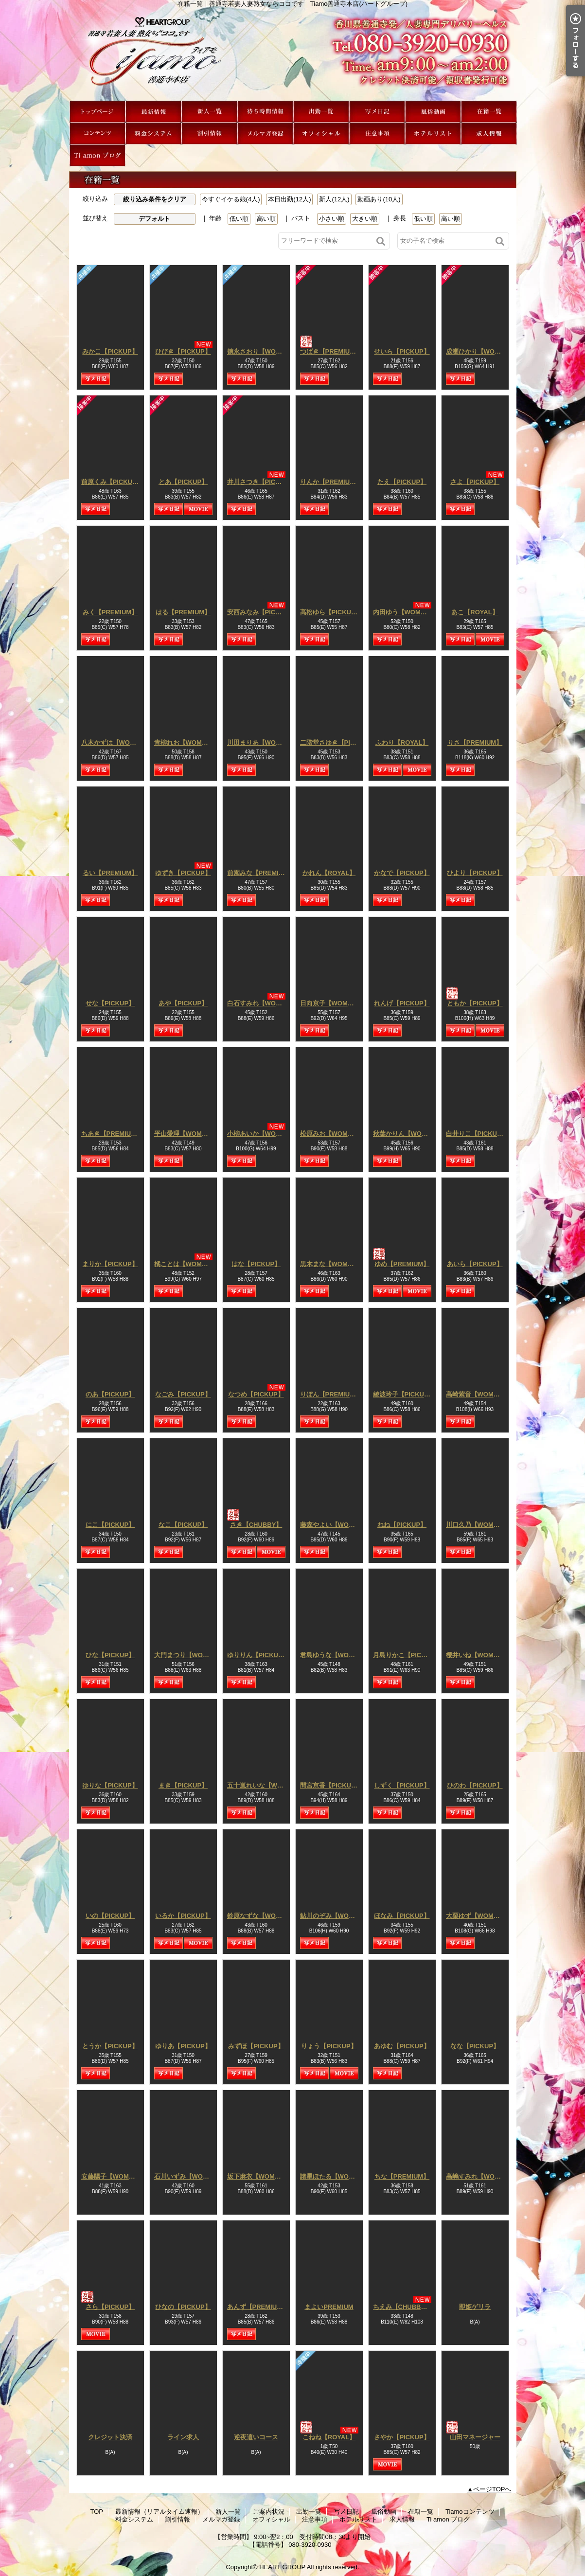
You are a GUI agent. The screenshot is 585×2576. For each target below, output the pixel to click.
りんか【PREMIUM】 (330, 481)
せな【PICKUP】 (110, 1003)
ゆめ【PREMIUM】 (401, 1264)
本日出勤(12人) (289, 199)
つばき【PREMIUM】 (330, 351)
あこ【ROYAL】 (474, 612)
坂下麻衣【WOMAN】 (258, 2176)
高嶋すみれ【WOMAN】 (480, 2176)
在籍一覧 (489, 112)
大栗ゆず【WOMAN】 (477, 1915)
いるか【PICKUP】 (183, 1915)
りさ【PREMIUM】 (474, 742)
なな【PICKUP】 (474, 2046)
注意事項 (377, 133)
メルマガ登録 (265, 133)
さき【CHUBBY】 (256, 1524)
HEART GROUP (282, 2567)
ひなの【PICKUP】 (183, 2306)
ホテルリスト (433, 133)
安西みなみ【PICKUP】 (261, 612)
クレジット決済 (110, 2437)
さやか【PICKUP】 (401, 2437)
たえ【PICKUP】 (401, 481)
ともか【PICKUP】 (474, 1003)
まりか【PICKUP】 (110, 1264)
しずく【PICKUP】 (401, 1785)
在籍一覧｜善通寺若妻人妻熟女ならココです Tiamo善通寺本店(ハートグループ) (292, 54)
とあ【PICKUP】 (183, 481)
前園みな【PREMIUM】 (261, 873)
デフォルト (154, 218)
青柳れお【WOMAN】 (185, 742)
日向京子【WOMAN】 (331, 1003)
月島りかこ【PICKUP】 (407, 1655)
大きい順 (364, 218)
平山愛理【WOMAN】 (185, 1133)
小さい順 (331, 218)
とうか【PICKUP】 (110, 2046)
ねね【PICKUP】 (401, 1524)
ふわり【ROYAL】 (401, 742)
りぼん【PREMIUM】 (330, 1394)
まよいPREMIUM (328, 2306)
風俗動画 (433, 112)
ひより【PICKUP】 (474, 873)
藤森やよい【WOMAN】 (335, 1524)
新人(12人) (334, 199)
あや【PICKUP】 (183, 1003)
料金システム (153, 133)
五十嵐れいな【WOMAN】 (265, 1785)
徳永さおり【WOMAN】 (262, 351)
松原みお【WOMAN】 (331, 1133)
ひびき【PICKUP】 (183, 351)
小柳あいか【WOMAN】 (262, 1133)
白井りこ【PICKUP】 (477, 1133)
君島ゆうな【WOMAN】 (335, 1655)
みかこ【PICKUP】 (110, 351)
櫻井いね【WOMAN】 (477, 1655)
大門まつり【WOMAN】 (189, 1655)
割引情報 (209, 133)
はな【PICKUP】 (256, 1264)
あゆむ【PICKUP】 (401, 2046)
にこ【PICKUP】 (110, 1524)
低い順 (239, 218)
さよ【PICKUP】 (474, 481)
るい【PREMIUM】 (110, 873)
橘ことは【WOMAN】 (185, 1264)
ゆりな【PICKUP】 (110, 1785)
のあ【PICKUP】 (110, 1394)
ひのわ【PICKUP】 (474, 1785)
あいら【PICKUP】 (474, 1264)
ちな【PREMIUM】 (401, 2176)
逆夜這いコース (256, 2437)
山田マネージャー (475, 2437)
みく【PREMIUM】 (110, 612)
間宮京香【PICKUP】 (331, 1785)
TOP (97, 112)
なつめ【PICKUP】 (256, 1394)
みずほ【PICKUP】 (256, 2046)
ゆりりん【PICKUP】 (258, 1655)
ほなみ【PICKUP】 (401, 1915)
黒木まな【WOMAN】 (331, 1264)
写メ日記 (377, 112)
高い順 (266, 218)
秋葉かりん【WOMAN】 (408, 1133)
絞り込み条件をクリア (154, 199)
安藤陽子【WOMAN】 (112, 2176)
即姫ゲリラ (475, 2306)
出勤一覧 (321, 112)
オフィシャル (321, 133)
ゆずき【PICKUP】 (183, 873)
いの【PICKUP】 (110, 1915)
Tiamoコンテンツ (97, 133)
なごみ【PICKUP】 (183, 1394)
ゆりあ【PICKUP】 (183, 2046)
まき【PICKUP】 (183, 1785)
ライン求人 (183, 2437)
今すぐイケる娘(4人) (231, 199)
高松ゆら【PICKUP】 (331, 612)
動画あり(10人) (378, 199)
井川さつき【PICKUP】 (261, 481)
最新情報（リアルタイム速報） (153, 112)
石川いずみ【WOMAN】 (189, 2176)
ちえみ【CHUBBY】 (402, 2306)
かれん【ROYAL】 (328, 873)
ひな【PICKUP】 (110, 1655)
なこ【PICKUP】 (183, 1524)
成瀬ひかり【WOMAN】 (480, 351)
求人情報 (489, 133)
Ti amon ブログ (97, 155)
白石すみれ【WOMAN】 (262, 1003)
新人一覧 (209, 112)
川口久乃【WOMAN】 (477, 1524)
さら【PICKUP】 (110, 2306)
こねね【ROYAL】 (328, 2437)
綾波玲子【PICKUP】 (404, 1394)
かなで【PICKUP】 (401, 873)
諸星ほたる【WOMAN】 (335, 2176)
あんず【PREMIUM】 (257, 2306)
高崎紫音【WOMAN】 (477, 1394)
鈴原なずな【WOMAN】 (262, 1915)
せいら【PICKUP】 (401, 351)
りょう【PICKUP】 (328, 2046)
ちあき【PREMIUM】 (111, 1133)
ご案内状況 (265, 112)
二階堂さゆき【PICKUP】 (337, 742)
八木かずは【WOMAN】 (116, 742)
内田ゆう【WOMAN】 (404, 612)
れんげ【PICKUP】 (401, 1003)
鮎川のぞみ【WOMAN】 (335, 1915)
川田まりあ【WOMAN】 (262, 742)
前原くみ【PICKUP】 (112, 481)
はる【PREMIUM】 (183, 612)
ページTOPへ (492, 2489)
